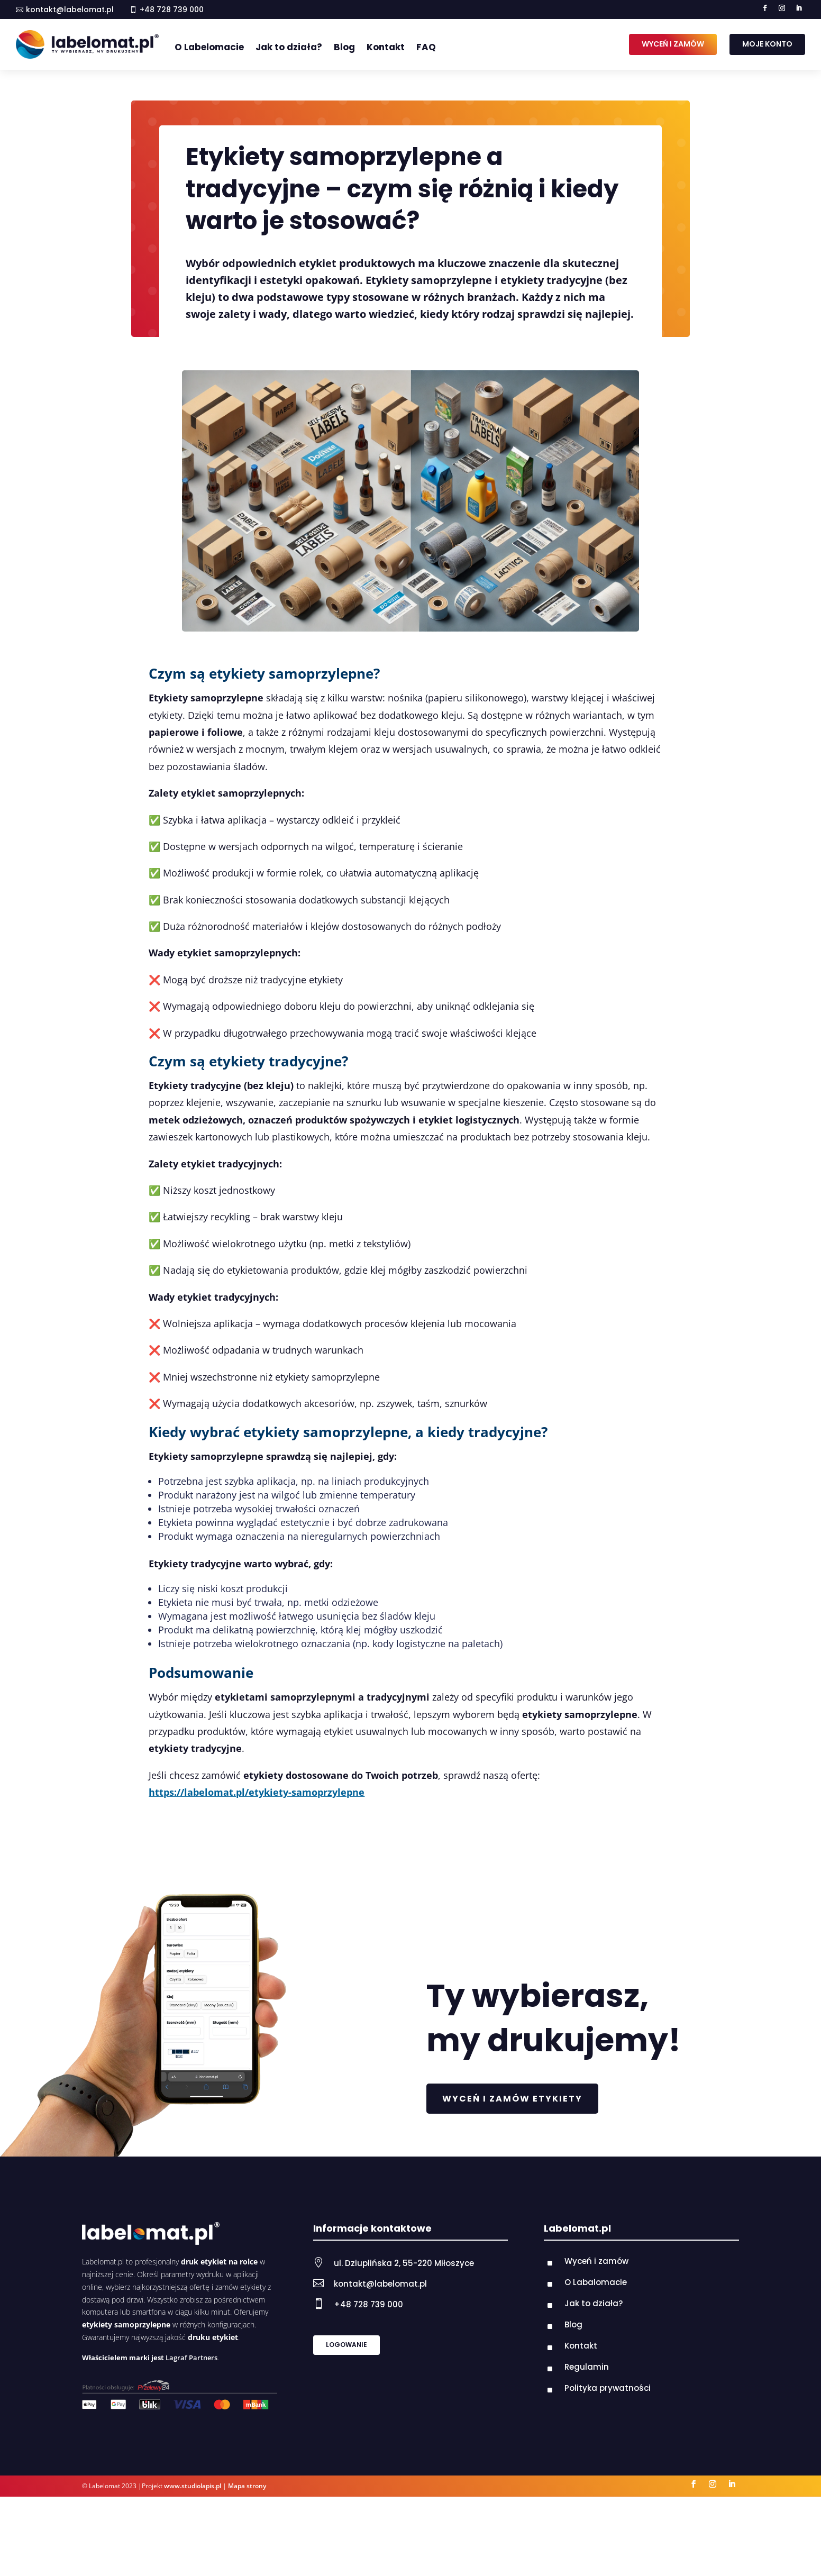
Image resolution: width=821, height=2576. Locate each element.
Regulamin (586, 2366)
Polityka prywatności (607, 2388)
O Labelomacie (209, 47)
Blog (344, 47)
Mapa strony (247, 2485)
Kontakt (386, 47)
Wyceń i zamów (596, 2261)
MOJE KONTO (767, 44)
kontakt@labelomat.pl (70, 9)
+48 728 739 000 (368, 2304)
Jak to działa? (289, 47)
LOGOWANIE (346, 2344)
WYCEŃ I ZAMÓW (673, 44)
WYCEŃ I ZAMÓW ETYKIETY (512, 2099)
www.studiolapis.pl (192, 2485)
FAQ (426, 47)
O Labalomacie (595, 2282)
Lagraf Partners (191, 2357)
